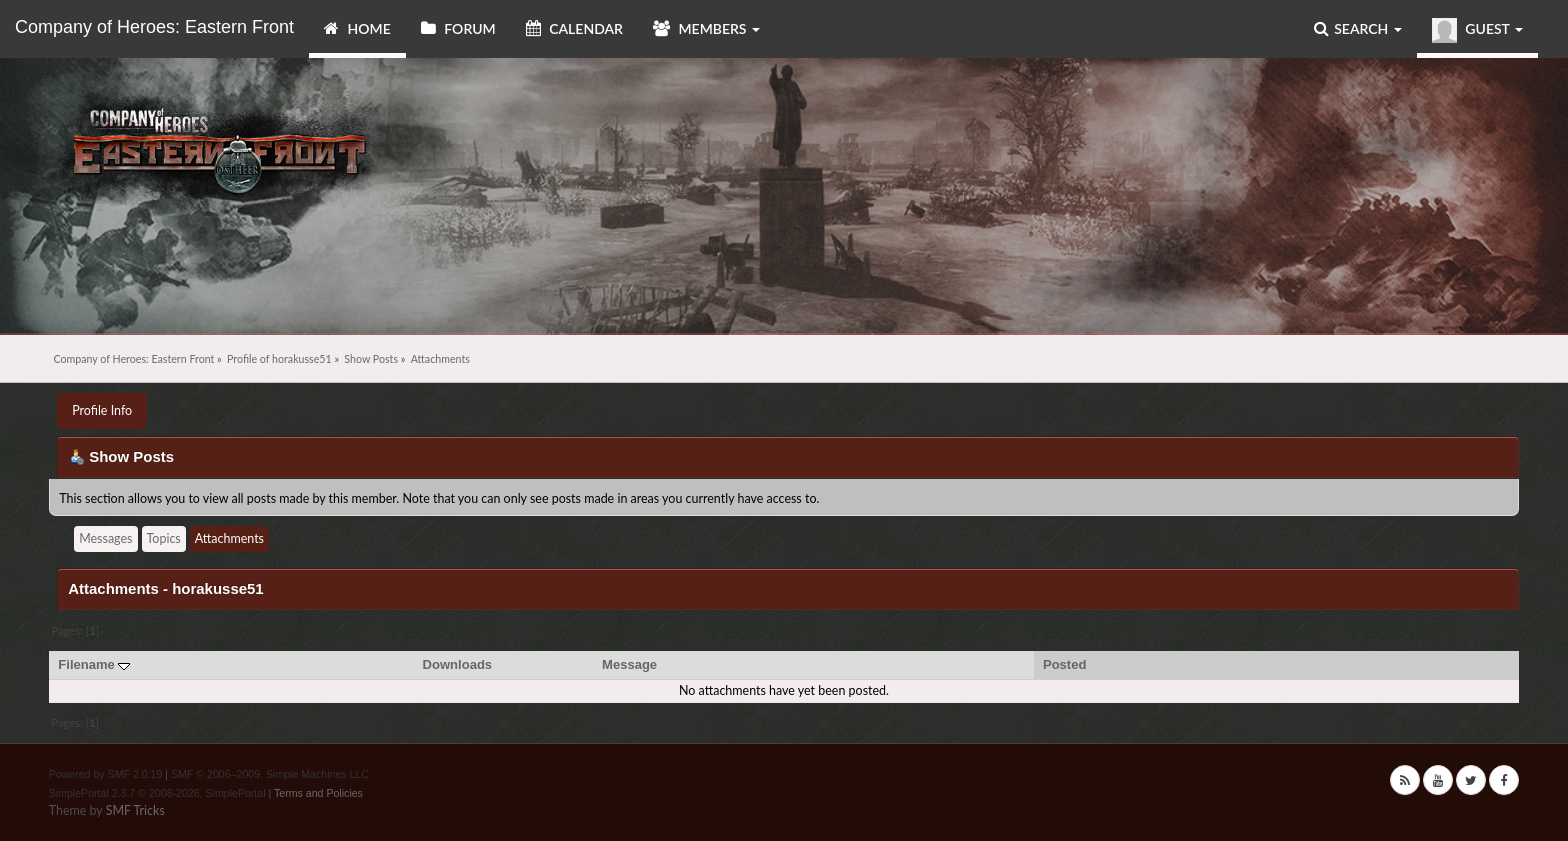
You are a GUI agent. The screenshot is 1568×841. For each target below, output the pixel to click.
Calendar (574, 28)
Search (1358, 28)
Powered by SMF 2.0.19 (106, 774)
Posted (1064, 664)
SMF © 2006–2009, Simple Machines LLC (270, 774)
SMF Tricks (135, 810)
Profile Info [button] (102, 410)
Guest (1477, 30)
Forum (458, 28)
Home (357, 28)
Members (706, 28)
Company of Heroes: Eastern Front (154, 27)
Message (629, 664)
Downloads (458, 664)
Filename (94, 664)
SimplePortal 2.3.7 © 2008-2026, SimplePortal (157, 793)
